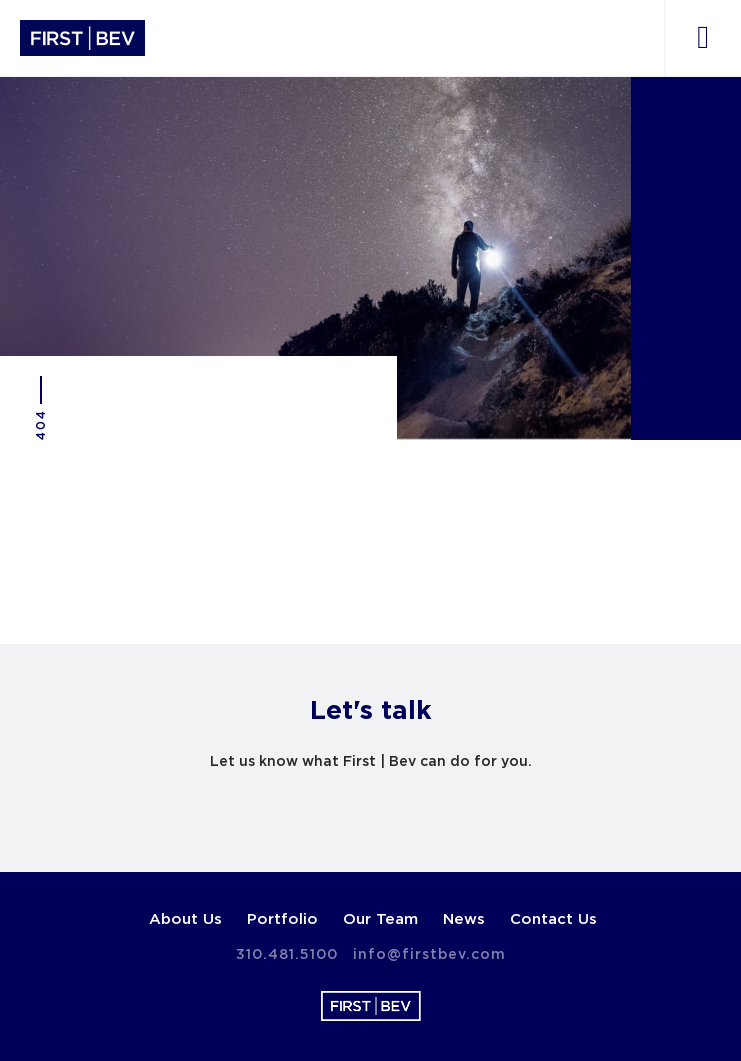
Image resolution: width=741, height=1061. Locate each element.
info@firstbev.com (429, 955)
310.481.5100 (287, 955)
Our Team (380, 919)
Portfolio (282, 919)
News (464, 919)
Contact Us (553, 919)
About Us (185, 919)
